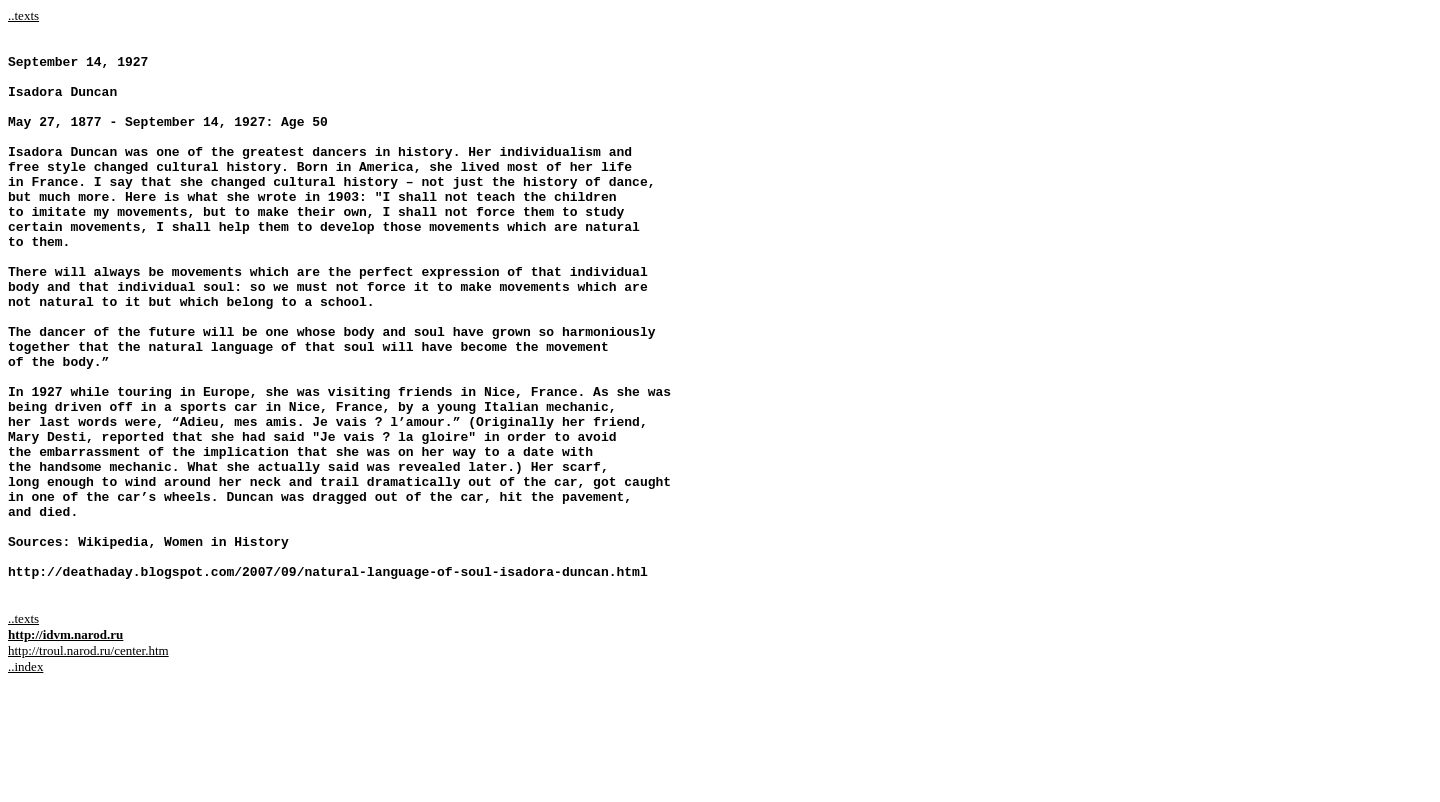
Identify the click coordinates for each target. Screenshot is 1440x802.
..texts (23, 15)
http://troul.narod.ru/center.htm (88, 761)
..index (25, 777)
